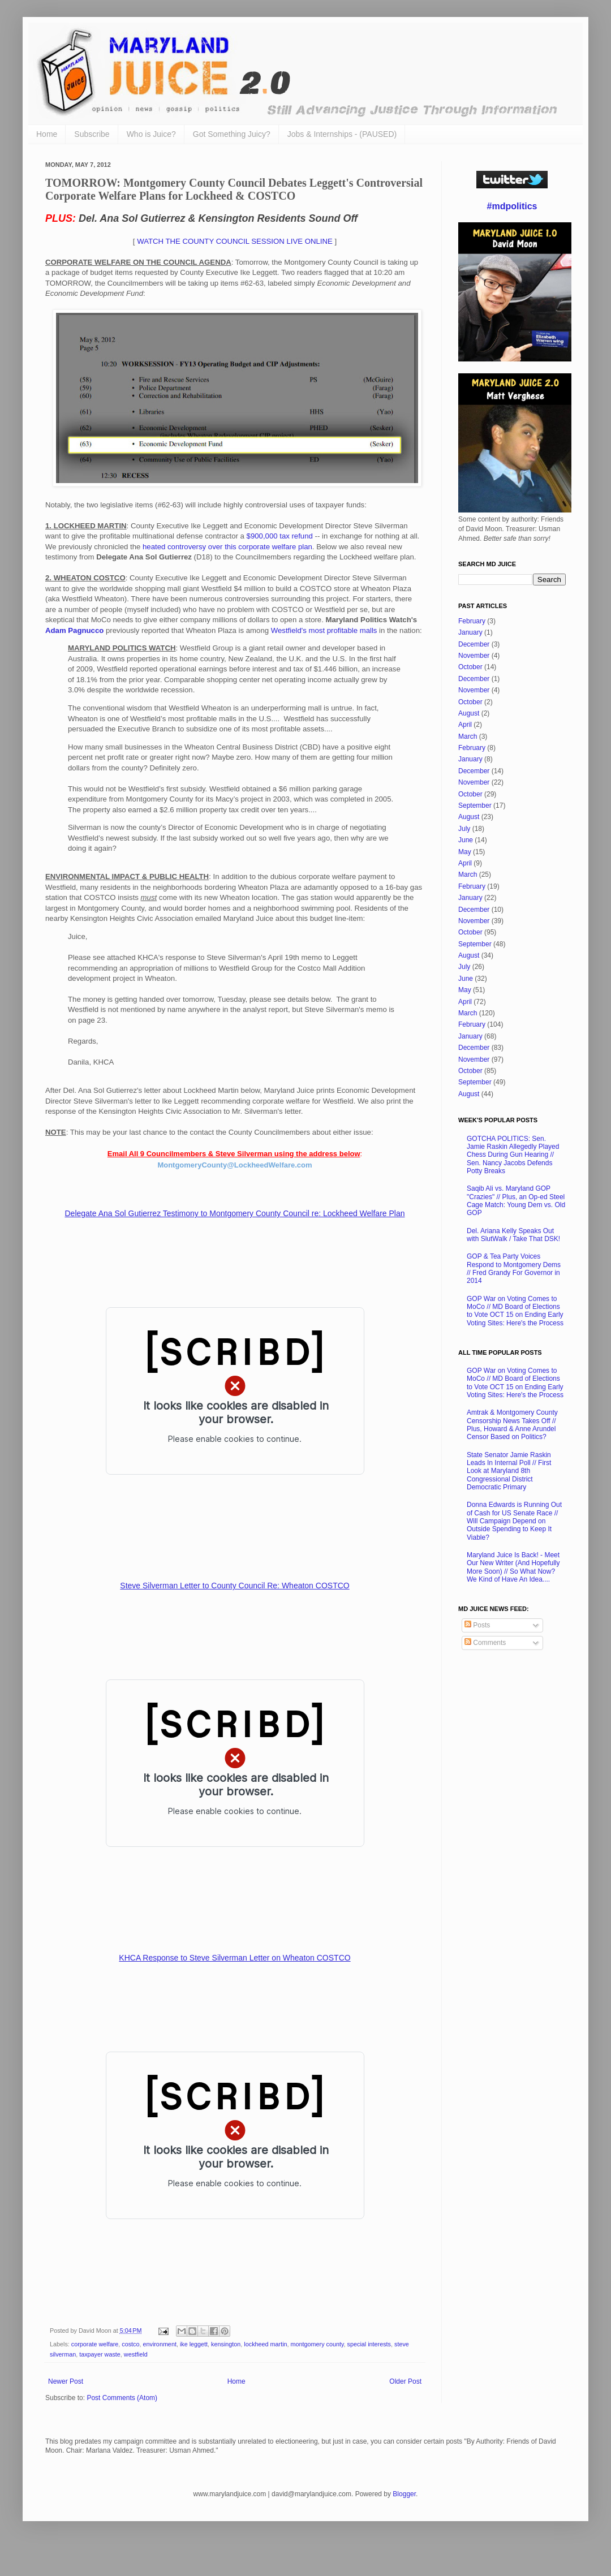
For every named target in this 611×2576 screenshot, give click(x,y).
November (473, 656)
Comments (485, 1643)
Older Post (405, 2381)
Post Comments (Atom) (122, 2398)
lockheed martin (265, 2344)
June (465, 840)
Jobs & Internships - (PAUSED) (342, 134)
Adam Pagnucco (74, 630)
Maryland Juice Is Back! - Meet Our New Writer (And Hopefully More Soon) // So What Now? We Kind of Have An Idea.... (513, 1567)
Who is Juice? (151, 134)
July (464, 829)
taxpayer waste (100, 2354)
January (470, 632)
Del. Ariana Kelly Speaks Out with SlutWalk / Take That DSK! (513, 1235)
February (471, 621)
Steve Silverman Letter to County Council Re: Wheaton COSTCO (234, 1585)
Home (46, 134)
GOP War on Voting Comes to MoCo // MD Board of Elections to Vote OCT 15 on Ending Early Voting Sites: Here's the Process (515, 1311)
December (473, 644)
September (475, 805)
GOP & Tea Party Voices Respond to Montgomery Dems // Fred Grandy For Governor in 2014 (514, 1268)
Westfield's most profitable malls (324, 630)
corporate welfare (94, 2344)
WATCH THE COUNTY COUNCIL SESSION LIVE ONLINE (235, 241)
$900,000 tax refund (280, 536)
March (467, 736)
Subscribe (91, 134)
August (468, 713)
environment (159, 2344)
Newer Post (65, 2381)
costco (130, 2344)
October (470, 667)
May (464, 852)
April (465, 725)
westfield (136, 2354)
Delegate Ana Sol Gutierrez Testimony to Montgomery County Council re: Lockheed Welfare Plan (234, 1213)
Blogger (404, 2494)
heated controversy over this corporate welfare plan (227, 546)
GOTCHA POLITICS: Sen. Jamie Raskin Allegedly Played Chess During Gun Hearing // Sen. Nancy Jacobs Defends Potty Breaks (513, 1155)
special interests (369, 2344)
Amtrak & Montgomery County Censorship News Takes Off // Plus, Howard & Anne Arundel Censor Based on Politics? (512, 1424)
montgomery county (317, 2344)
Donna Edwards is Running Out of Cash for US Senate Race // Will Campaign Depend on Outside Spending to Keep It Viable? (514, 1521)
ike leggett (194, 2344)
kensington (225, 2344)
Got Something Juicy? (231, 134)
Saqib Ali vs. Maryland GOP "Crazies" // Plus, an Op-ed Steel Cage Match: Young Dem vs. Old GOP (516, 1200)
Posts (477, 1625)
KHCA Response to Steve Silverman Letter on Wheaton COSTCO (234, 1957)
